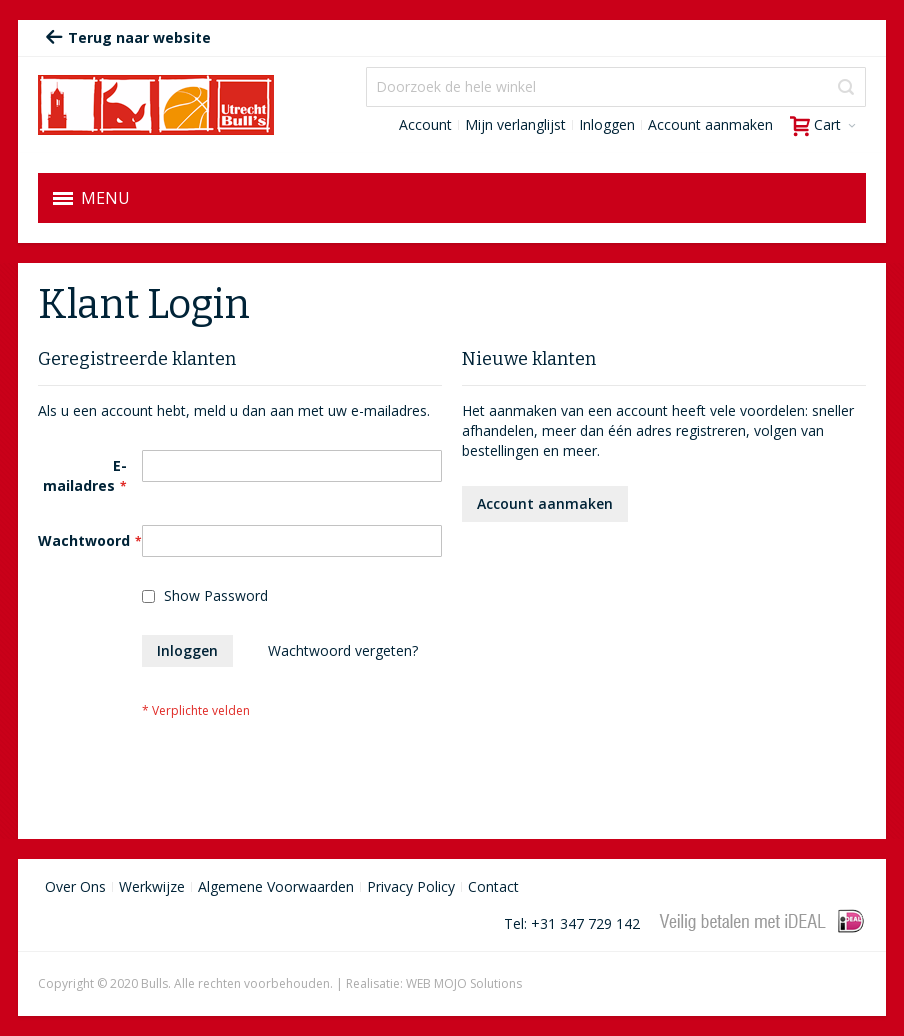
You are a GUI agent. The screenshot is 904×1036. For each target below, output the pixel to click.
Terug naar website (128, 37)
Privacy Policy (411, 886)
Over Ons (75, 886)
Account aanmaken (710, 124)
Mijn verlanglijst (515, 124)
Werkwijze (152, 886)
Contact (493, 886)
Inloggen (607, 124)
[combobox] (616, 87)
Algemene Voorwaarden (276, 886)
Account (425, 124)
